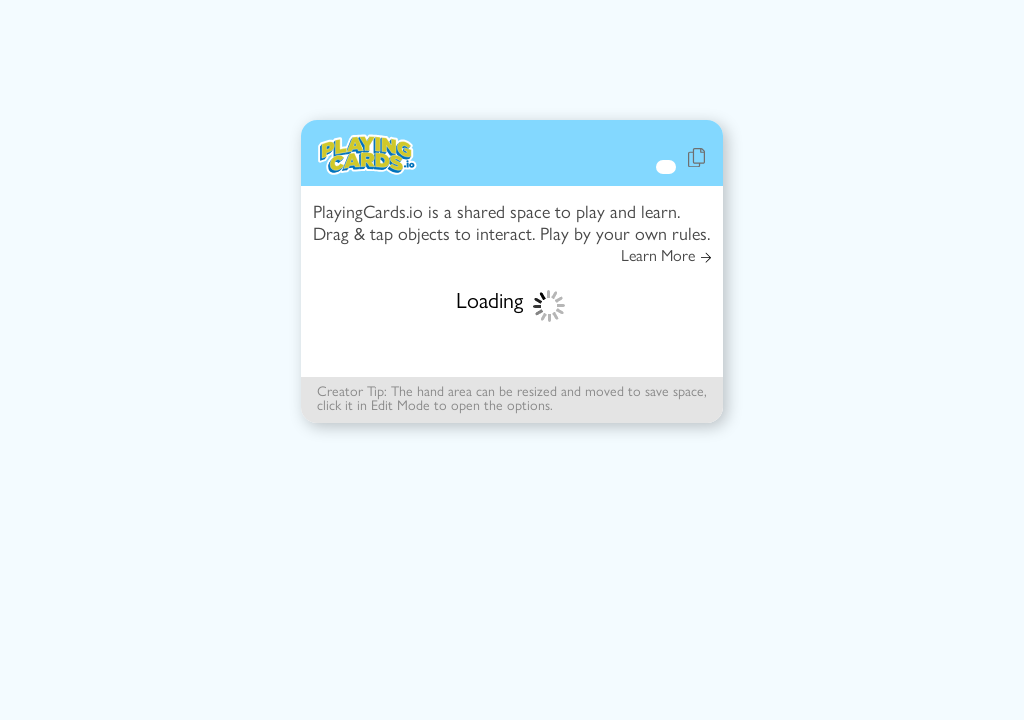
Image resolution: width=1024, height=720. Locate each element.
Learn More (666, 256)
